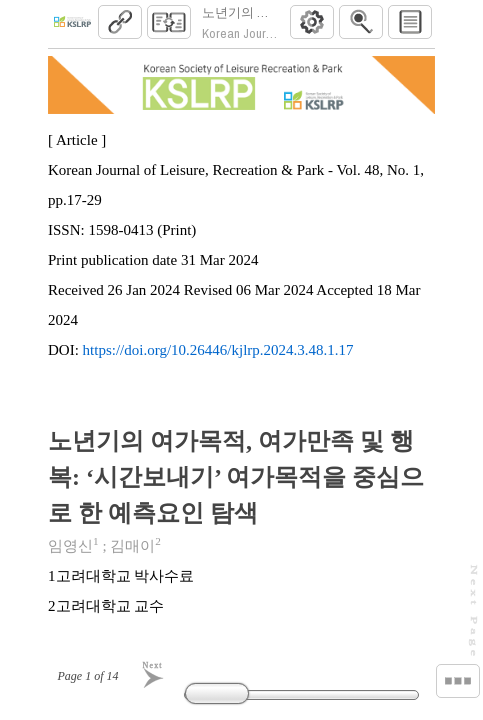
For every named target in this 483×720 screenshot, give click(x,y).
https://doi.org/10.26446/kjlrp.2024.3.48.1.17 (218, 358)
